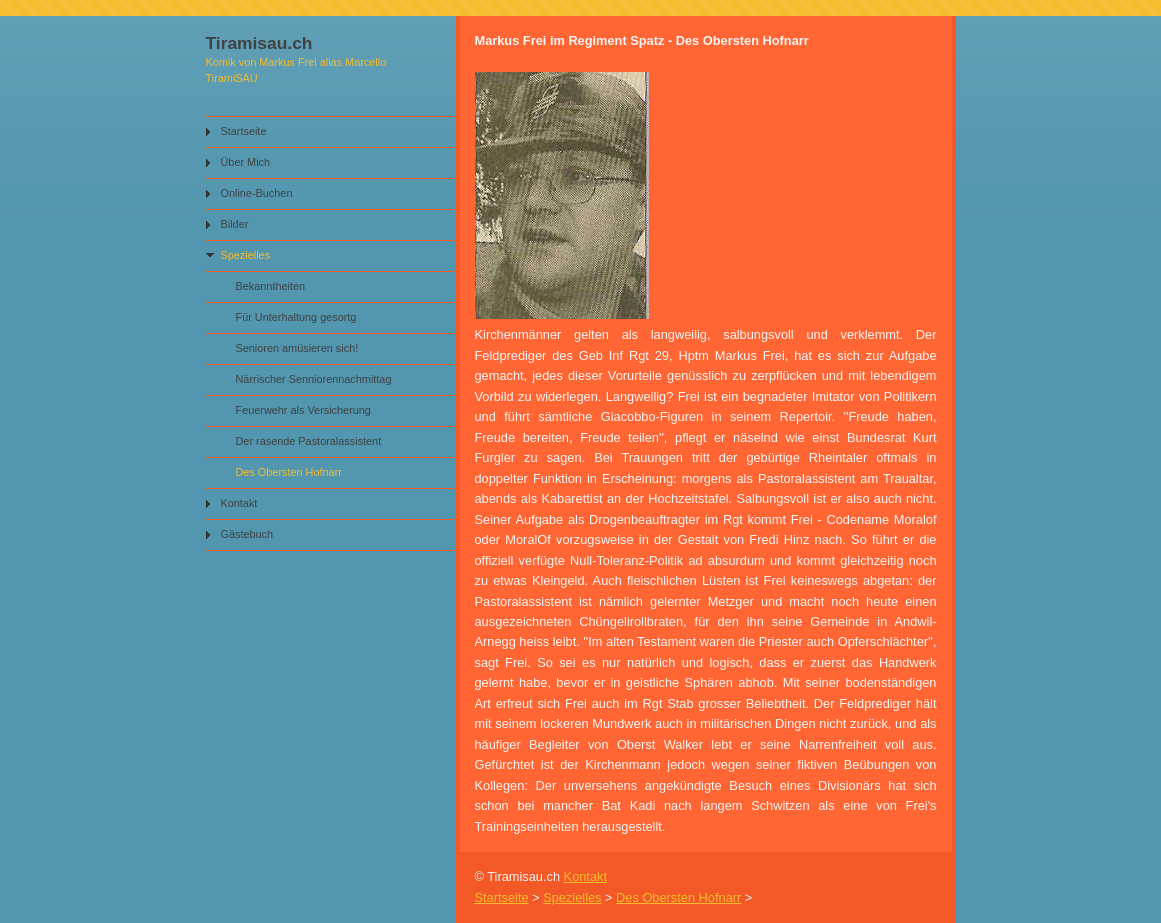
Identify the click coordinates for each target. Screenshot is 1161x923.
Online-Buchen (257, 193)
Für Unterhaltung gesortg (296, 317)
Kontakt (239, 503)
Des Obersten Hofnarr (289, 472)
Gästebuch (247, 534)
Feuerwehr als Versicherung (303, 410)
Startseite (244, 131)
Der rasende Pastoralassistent (309, 441)
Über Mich (246, 162)
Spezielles (246, 255)
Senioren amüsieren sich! (297, 348)
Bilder (235, 224)
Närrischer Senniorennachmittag (314, 379)
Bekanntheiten (271, 286)
